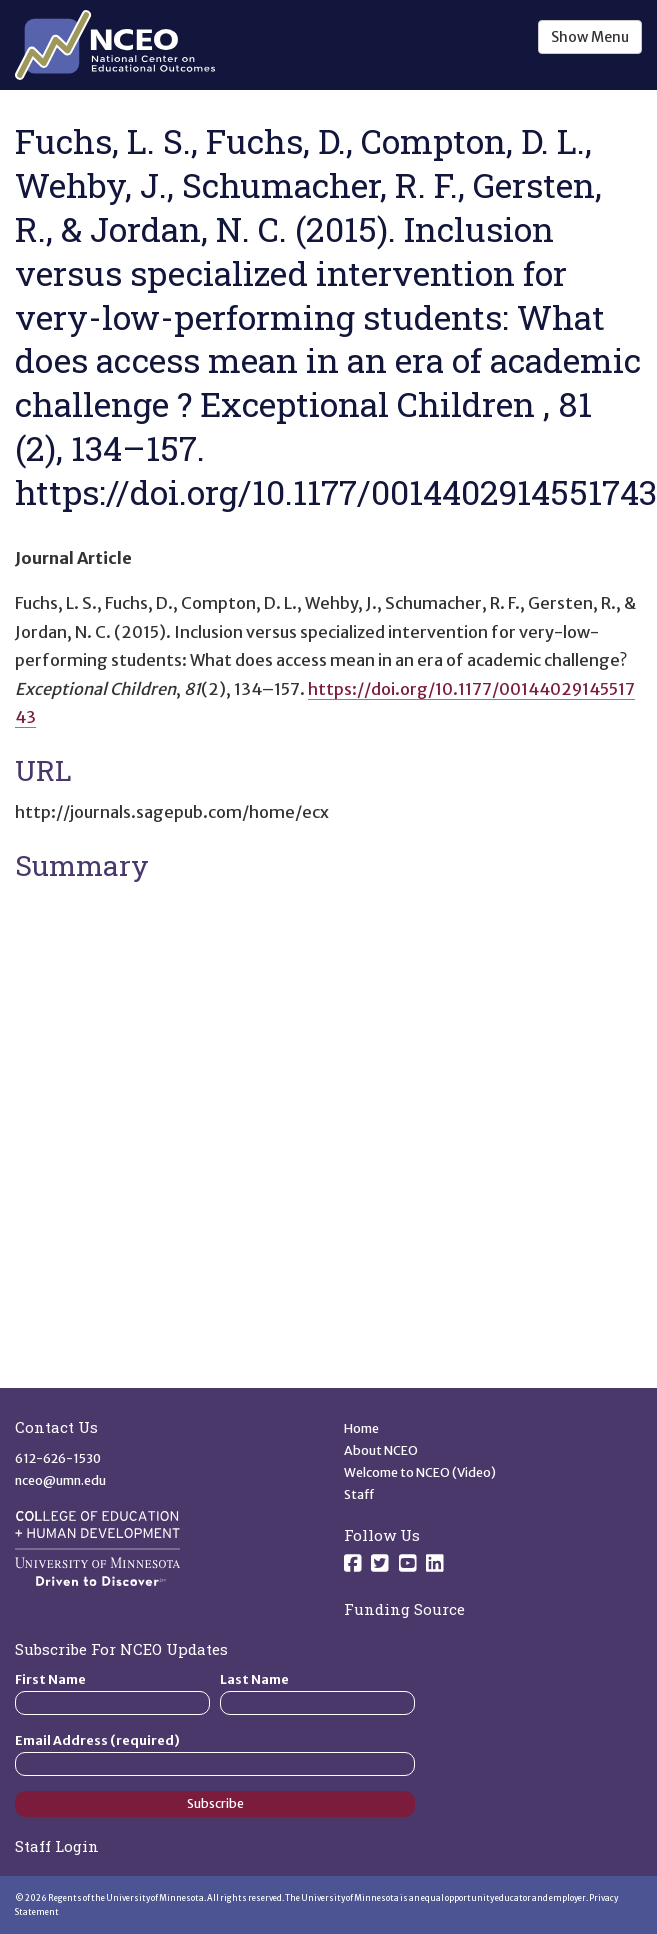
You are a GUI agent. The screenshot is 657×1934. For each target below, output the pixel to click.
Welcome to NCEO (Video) (420, 1472)
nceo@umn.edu (60, 1480)
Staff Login (57, 1846)
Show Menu (590, 37)
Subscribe (215, 1803)
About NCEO (381, 1450)
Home (361, 1428)
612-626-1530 (58, 1458)
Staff (359, 1494)
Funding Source (404, 1609)
